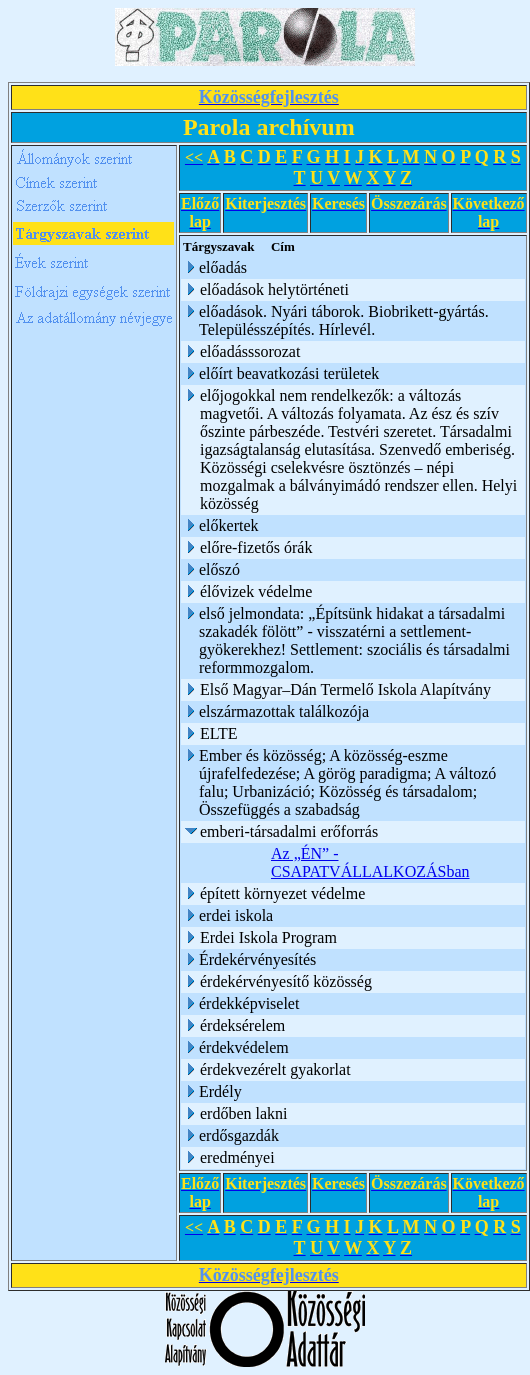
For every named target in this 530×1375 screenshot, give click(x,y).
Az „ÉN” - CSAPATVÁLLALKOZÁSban (370, 862)
